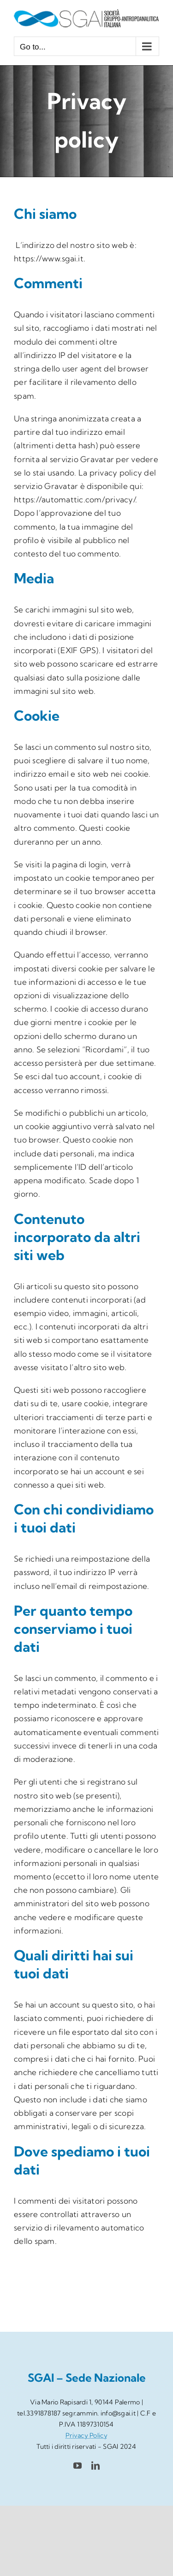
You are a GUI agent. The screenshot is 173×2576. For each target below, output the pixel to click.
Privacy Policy (86, 2435)
